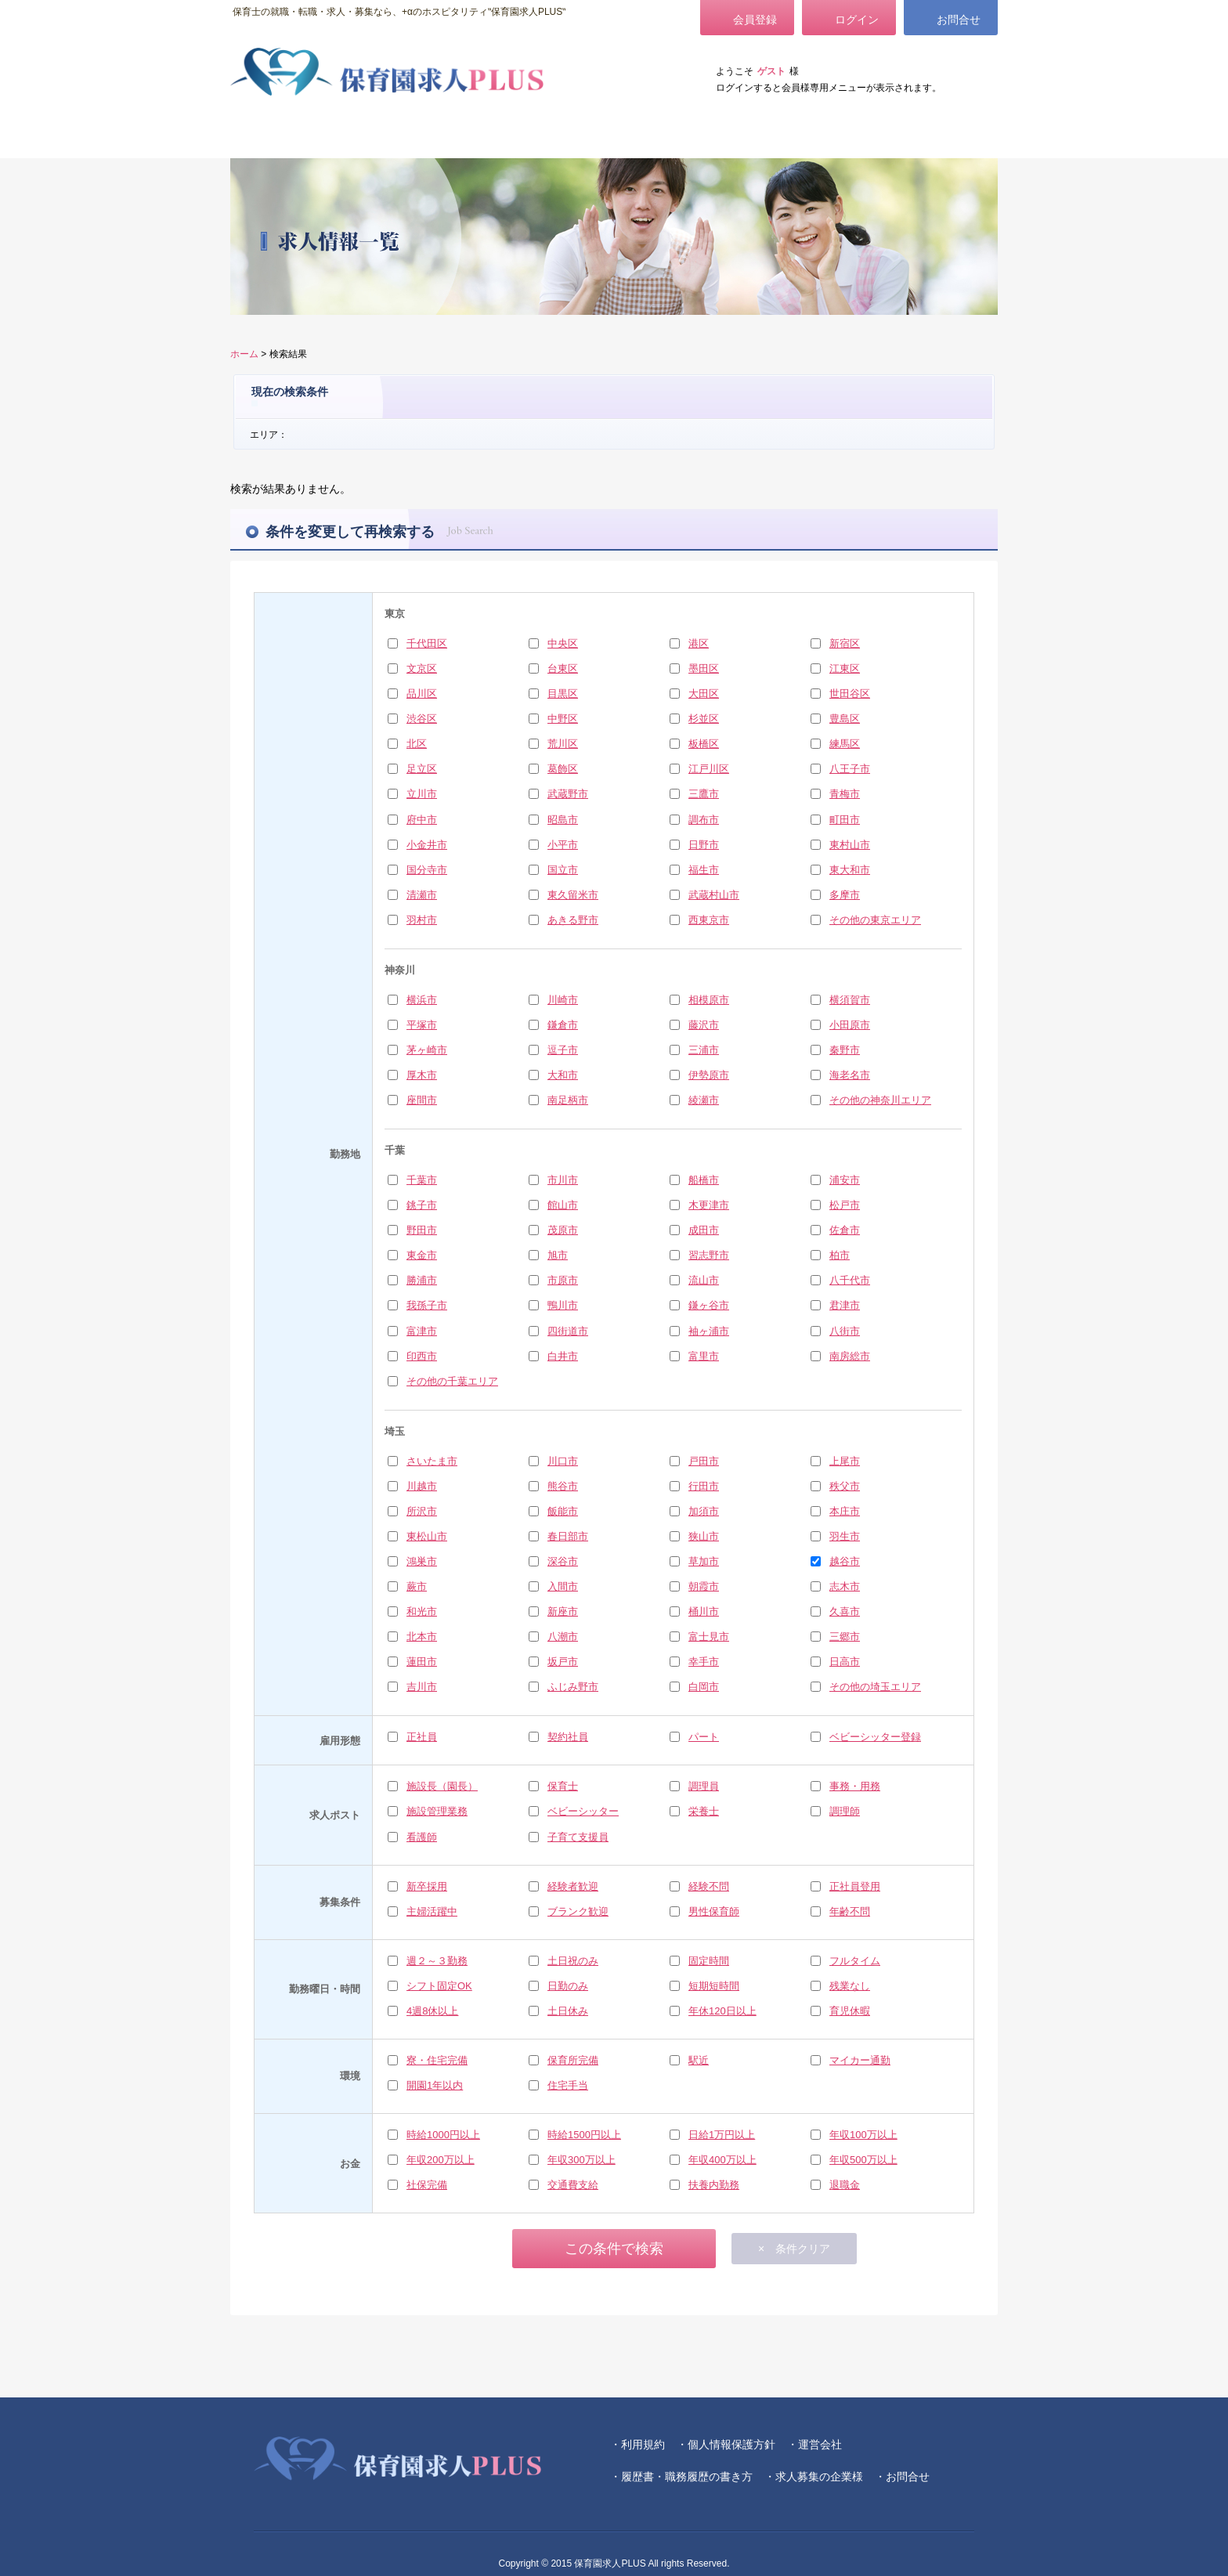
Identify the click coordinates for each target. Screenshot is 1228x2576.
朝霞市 (703, 1586)
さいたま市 (431, 1461)
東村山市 (849, 845)
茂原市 (562, 1230)
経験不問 (708, 1886)
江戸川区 (708, 769)
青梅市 (844, 794)
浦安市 (844, 1180)
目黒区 (562, 693)
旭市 (557, 1255)
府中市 (421, 820)
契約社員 (567, 1737)
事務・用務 (854, 1786)
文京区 (421, 668)
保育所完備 (572, 2060)
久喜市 (844, 1611)
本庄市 (844, 1511)
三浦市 (703, 1050)
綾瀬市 (703, 1100)
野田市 (421, 1230)
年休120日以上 (722, 2011)
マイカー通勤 (859, 2060)
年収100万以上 (863, 2135)
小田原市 (849, 1025)
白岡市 (703, 1687)
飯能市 (562, 1511)
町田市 (844, 820)
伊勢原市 (708, 1075)
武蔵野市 (567, 794)
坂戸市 (562, 1661)
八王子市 (849, 769)
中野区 (562, 718)
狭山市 (703, 1536)
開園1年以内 (434, 2085)
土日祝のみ (572, 1961)
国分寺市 (426, 870)
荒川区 (562, 744)
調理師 (844, 1811)
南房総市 (849, 1356)
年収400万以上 (722, 2160)
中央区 (562, 643)
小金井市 (426, 845)
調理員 (703, 1786)
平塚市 (421, 1025)
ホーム (244, 354)
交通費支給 (572, 2185)
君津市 (844, 1305)
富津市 (421, 1331)
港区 (698, 643)
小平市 (562, 845)
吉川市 (421, 1687)
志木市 (844, 1586)
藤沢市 (703, 1025)
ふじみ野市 (572, 1687)
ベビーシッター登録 (875, 1737)
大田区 (703, 693)
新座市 (562, 1611)
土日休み (567, 2011)
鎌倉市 (562, 1025)
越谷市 (844, 1561)
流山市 (703, 1280)
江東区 (844, 668)
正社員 (421, 1737)
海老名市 (849, 1075)
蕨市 (416, 1586)
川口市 (562, 1461)
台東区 (562, 668)
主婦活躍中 (431, 1911)
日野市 (703, 845)
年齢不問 (849, 1911)
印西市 (421, 1356)
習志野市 (708, 1255)
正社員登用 (854, 1886)
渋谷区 (421, 718)
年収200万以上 (440, 2160)
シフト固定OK (439, 1986)
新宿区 (844, 643)
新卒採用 (426, 1886)
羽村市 (421, 920)
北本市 (421, 1636)
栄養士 (703, 1811)
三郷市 (844, 1636)
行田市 (703, 1486)
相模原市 (708, 1000)
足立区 (421, 769)
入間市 (562, 1586)
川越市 (421, 1486)
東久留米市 (572, 895)
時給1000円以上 (443, 2135)
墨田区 (703, 668)
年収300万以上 (581, 2160)
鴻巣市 (421, 1561)
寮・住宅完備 (437, 2060)
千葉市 (421, 1180)
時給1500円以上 (584, 2135)
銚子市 (421, 1205)
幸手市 (703, 1661)
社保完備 (426, 2185)
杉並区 (703, 718)
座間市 (421, 1100)
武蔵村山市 (713, 895)
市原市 (562, 1280)
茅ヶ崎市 (426, 1050)
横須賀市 (849, 1000)
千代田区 (426, 643)
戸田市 (703, 1461)
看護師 (421, 1837)
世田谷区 (849, 693)
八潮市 (562, 1636)
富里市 (703, 1356)
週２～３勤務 (437, 1961)
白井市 (562, 1356)
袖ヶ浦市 (708, 1331)
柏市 (839, 1255)
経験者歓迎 (572, 1886)
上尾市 (844, 1461)
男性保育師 (713, 1911)
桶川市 (703, 1611)
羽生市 (844, 1536)
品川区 (421, 693)
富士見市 (708, 1636)
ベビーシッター (583, 1811)
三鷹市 (703, 794)
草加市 (703, 1561)
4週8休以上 (432, 2011)
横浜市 (421, 1000)
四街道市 (567, 1331)
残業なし (849, 1986)
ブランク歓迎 (578, 1911)
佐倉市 (844, 1230)
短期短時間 (713, 1986)
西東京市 (708, 920)
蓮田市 (421, 1661)
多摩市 (844, 895)
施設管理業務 (437, 1811)
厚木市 (421, 1075)
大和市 (562, 1075)
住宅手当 (567, 2085)
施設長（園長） (442, 1786)
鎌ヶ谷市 (708, 1305)
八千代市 (849, 1280)
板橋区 (703, 744)
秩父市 (844, 1486)
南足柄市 (567, 1100)
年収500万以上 (863, 2160)
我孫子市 (426, 1305)
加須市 (703, 1511)
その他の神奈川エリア (880, 1100)
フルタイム (854, 1961)
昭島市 (562, 820)
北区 (416, 744)
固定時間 (708, 1961)
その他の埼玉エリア (875, 1687)
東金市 (421, 1255)
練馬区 (844, 744)
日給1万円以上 (721, 2135)
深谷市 (562, 1561)
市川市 (562, 1180)
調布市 (703, 820)
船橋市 (703, 1180)
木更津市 (708, 1205)
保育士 (562, 1786)
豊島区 (844, 718)
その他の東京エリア (875, 920)
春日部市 (567, 1536)
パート (703, 1737)
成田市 (703, 1230)
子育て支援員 (578, 1837)
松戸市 (844, 1205)
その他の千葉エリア (452, 1381)
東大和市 (849, 870)
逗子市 (562, 1050)
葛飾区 (562, 769)
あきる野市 (572, 920)
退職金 (844, 2185)
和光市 (421, 1611)
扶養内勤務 (713, 2185)
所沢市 (421, 1511)
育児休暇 (849, 2011)
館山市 (562, 1205)
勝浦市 (421, 1280)
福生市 (703, 870)
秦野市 (844, 1050)
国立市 (562, 870)
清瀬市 (421, 895)
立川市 (421, 794)
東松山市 (426, 1536)
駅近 (698, 2060)
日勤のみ (567, 1986)
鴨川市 (562, 1305)
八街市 (844, 1331)
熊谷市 (562, 1486)
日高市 (844, 1661)
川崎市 (562, 1000)
